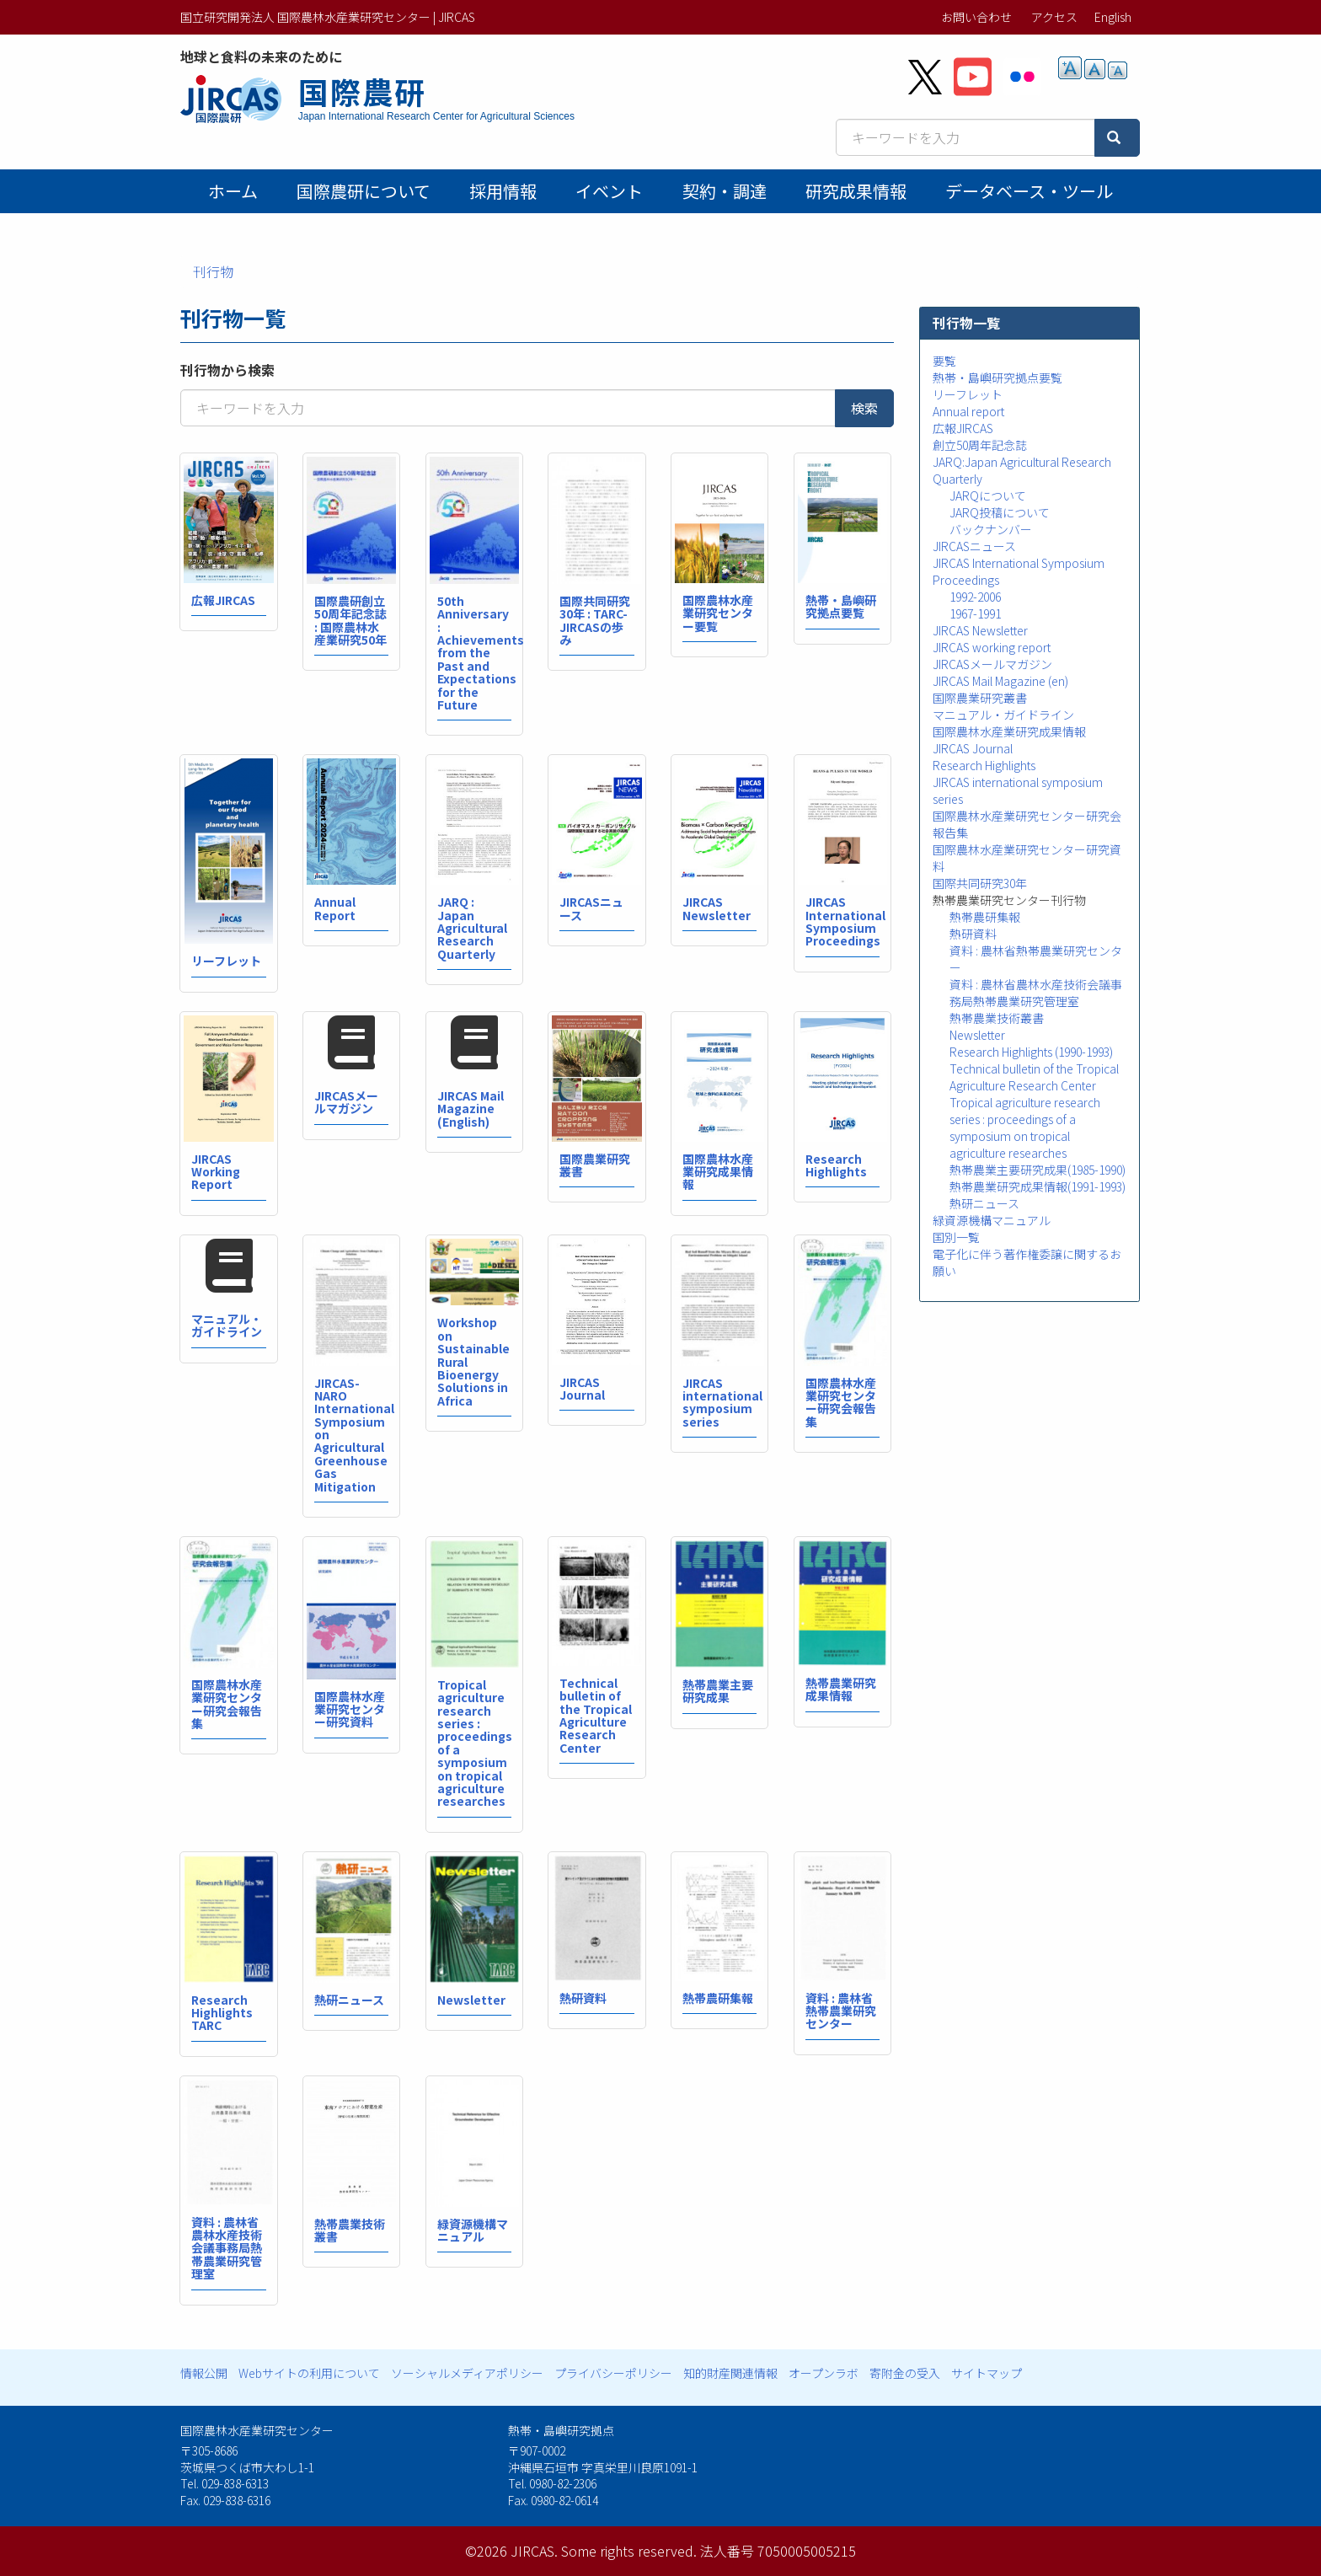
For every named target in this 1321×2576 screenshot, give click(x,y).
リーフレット (226, 960)
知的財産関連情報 (730, 2372)
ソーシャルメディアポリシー (467, 2372)
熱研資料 (583, 1998)
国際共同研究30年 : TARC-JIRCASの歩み (594, 620)
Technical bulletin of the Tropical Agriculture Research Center (595, 1715)
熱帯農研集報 (717, 1998)
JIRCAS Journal (582, 1388)
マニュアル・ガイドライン (226, 1325)
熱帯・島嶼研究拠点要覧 (840, 606)
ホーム (233, 191)
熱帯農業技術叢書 (349, 2230)
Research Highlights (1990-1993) (1031, 1051)
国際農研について (364, 191)
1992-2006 (975, 596)
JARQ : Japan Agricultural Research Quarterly (472, 927)
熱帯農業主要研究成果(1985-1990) (1037, 1169)
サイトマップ (986, 2372)
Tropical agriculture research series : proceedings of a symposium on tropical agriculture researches (474, 1743)
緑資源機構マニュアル (472, 2230)
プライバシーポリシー (613, 2372)
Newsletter (471, 1999)
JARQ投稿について (999, 512)
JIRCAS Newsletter (716, 908)
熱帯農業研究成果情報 (840, 1689)
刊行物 (213, 271)
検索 (864, 408)
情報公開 (203, 2372)
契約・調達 (724, 191)
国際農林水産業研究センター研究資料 (349, 1709)
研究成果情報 (856, 191)
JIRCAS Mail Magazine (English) (470, 1108)
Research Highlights (836, 1165)
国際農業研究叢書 (594, 1165)
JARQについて (987, 495)
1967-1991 (975, 613)
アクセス (1054, 16)
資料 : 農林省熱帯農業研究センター (840, 2011)
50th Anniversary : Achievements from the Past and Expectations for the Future (480, 652)
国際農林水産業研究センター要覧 (717, 613)
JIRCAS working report (992, 647)
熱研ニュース (349, 1999)
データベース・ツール (1029, 191)
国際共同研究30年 (980, 883)
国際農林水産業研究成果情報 (717, 1171)
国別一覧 (956, 1237)
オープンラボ (823, 2372)
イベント (609, 191)
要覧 (944, 360)
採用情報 (503, 191)
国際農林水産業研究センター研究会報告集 (840, 1402)
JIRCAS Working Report (215, 1171)
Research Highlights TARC (222, 2012)
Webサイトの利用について (309, 2372)
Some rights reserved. (629, 2551)
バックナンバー (990, 529)
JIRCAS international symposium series (722, 1402)
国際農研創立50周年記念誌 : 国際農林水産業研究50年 (350, 620)
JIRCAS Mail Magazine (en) (1000, 680)
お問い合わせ (976, 16)
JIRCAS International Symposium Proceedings (845, 921)
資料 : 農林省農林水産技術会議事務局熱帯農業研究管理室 (226, 2248)
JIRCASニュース (591, 908)
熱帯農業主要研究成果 (717, 1691)
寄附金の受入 (904, 2372)
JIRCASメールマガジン (346, 1102)
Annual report (968, 411)
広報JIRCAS (223, 600)
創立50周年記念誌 (980, 444)
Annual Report (335, 908)
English (1112, 16)
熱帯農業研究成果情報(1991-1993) (1037, 1186)
